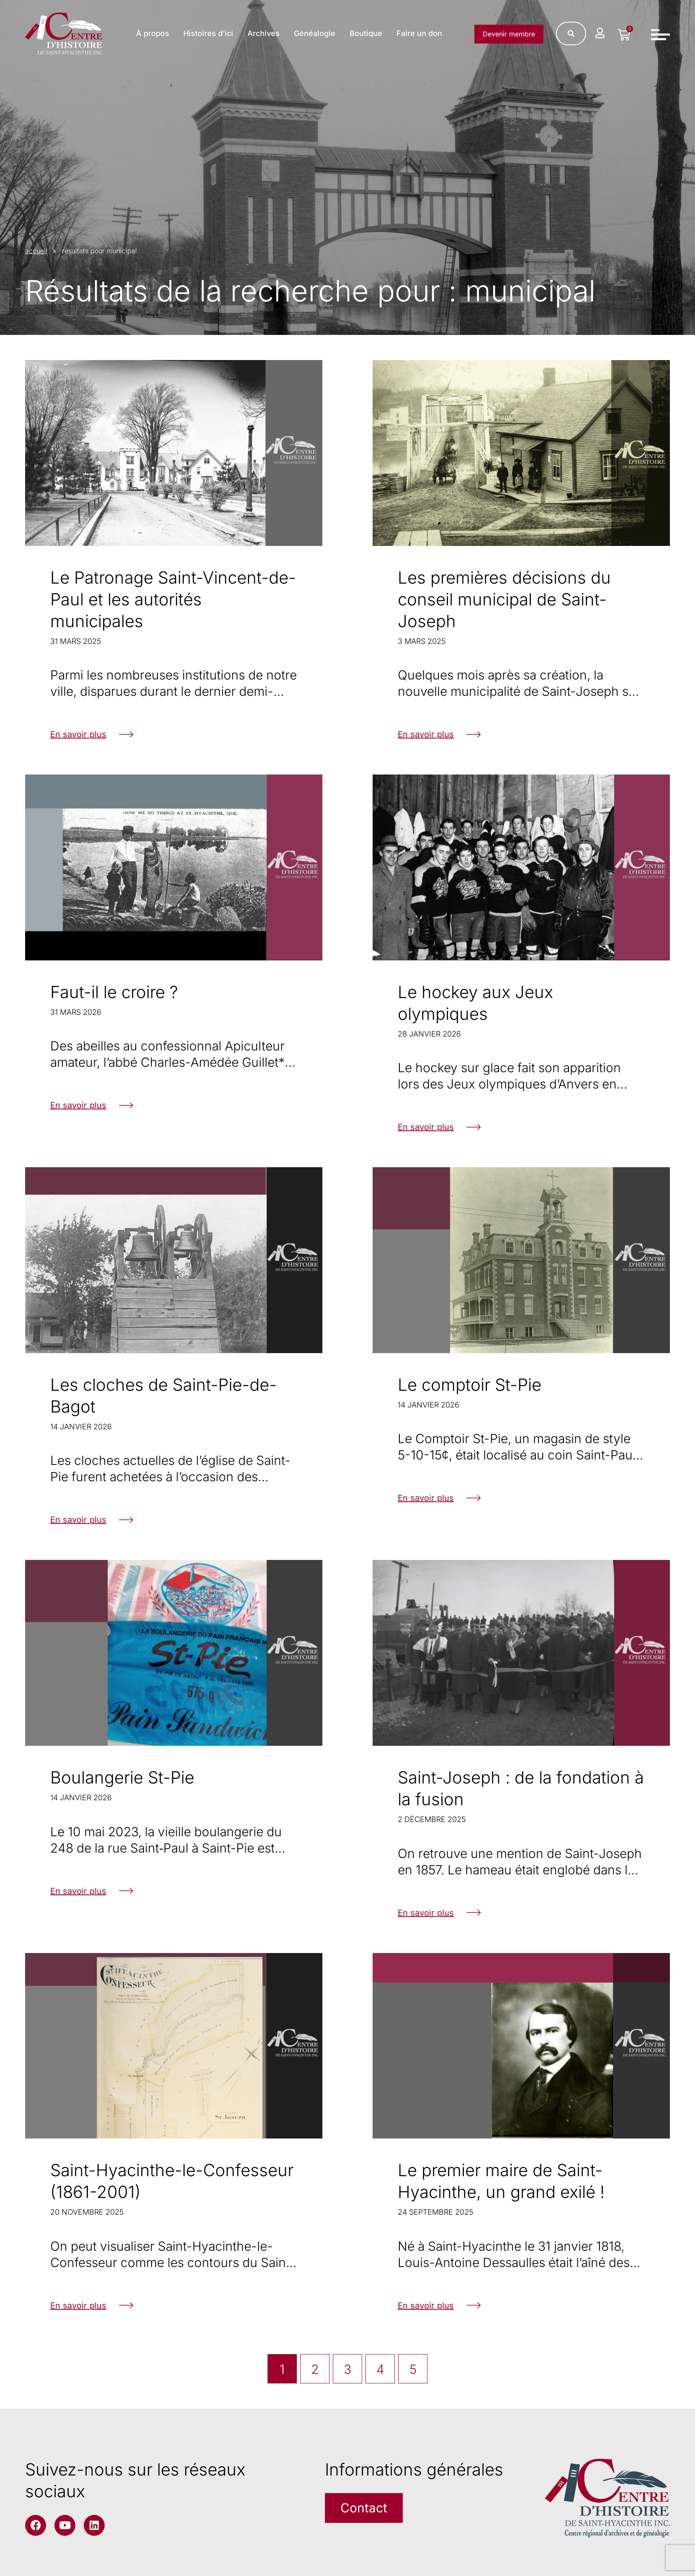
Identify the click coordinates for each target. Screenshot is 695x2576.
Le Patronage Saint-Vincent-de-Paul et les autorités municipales (173, 599)
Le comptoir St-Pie (469, 1384)
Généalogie (314, 33)
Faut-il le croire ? (114, 992)
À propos (152, 33)
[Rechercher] (571, 33)
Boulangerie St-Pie (122, 1777)
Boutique (366, 33)
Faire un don (419, 33)
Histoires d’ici (208, 33)
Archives (263, 33)
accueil (36, 251)
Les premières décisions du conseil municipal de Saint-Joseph (504, 599)
